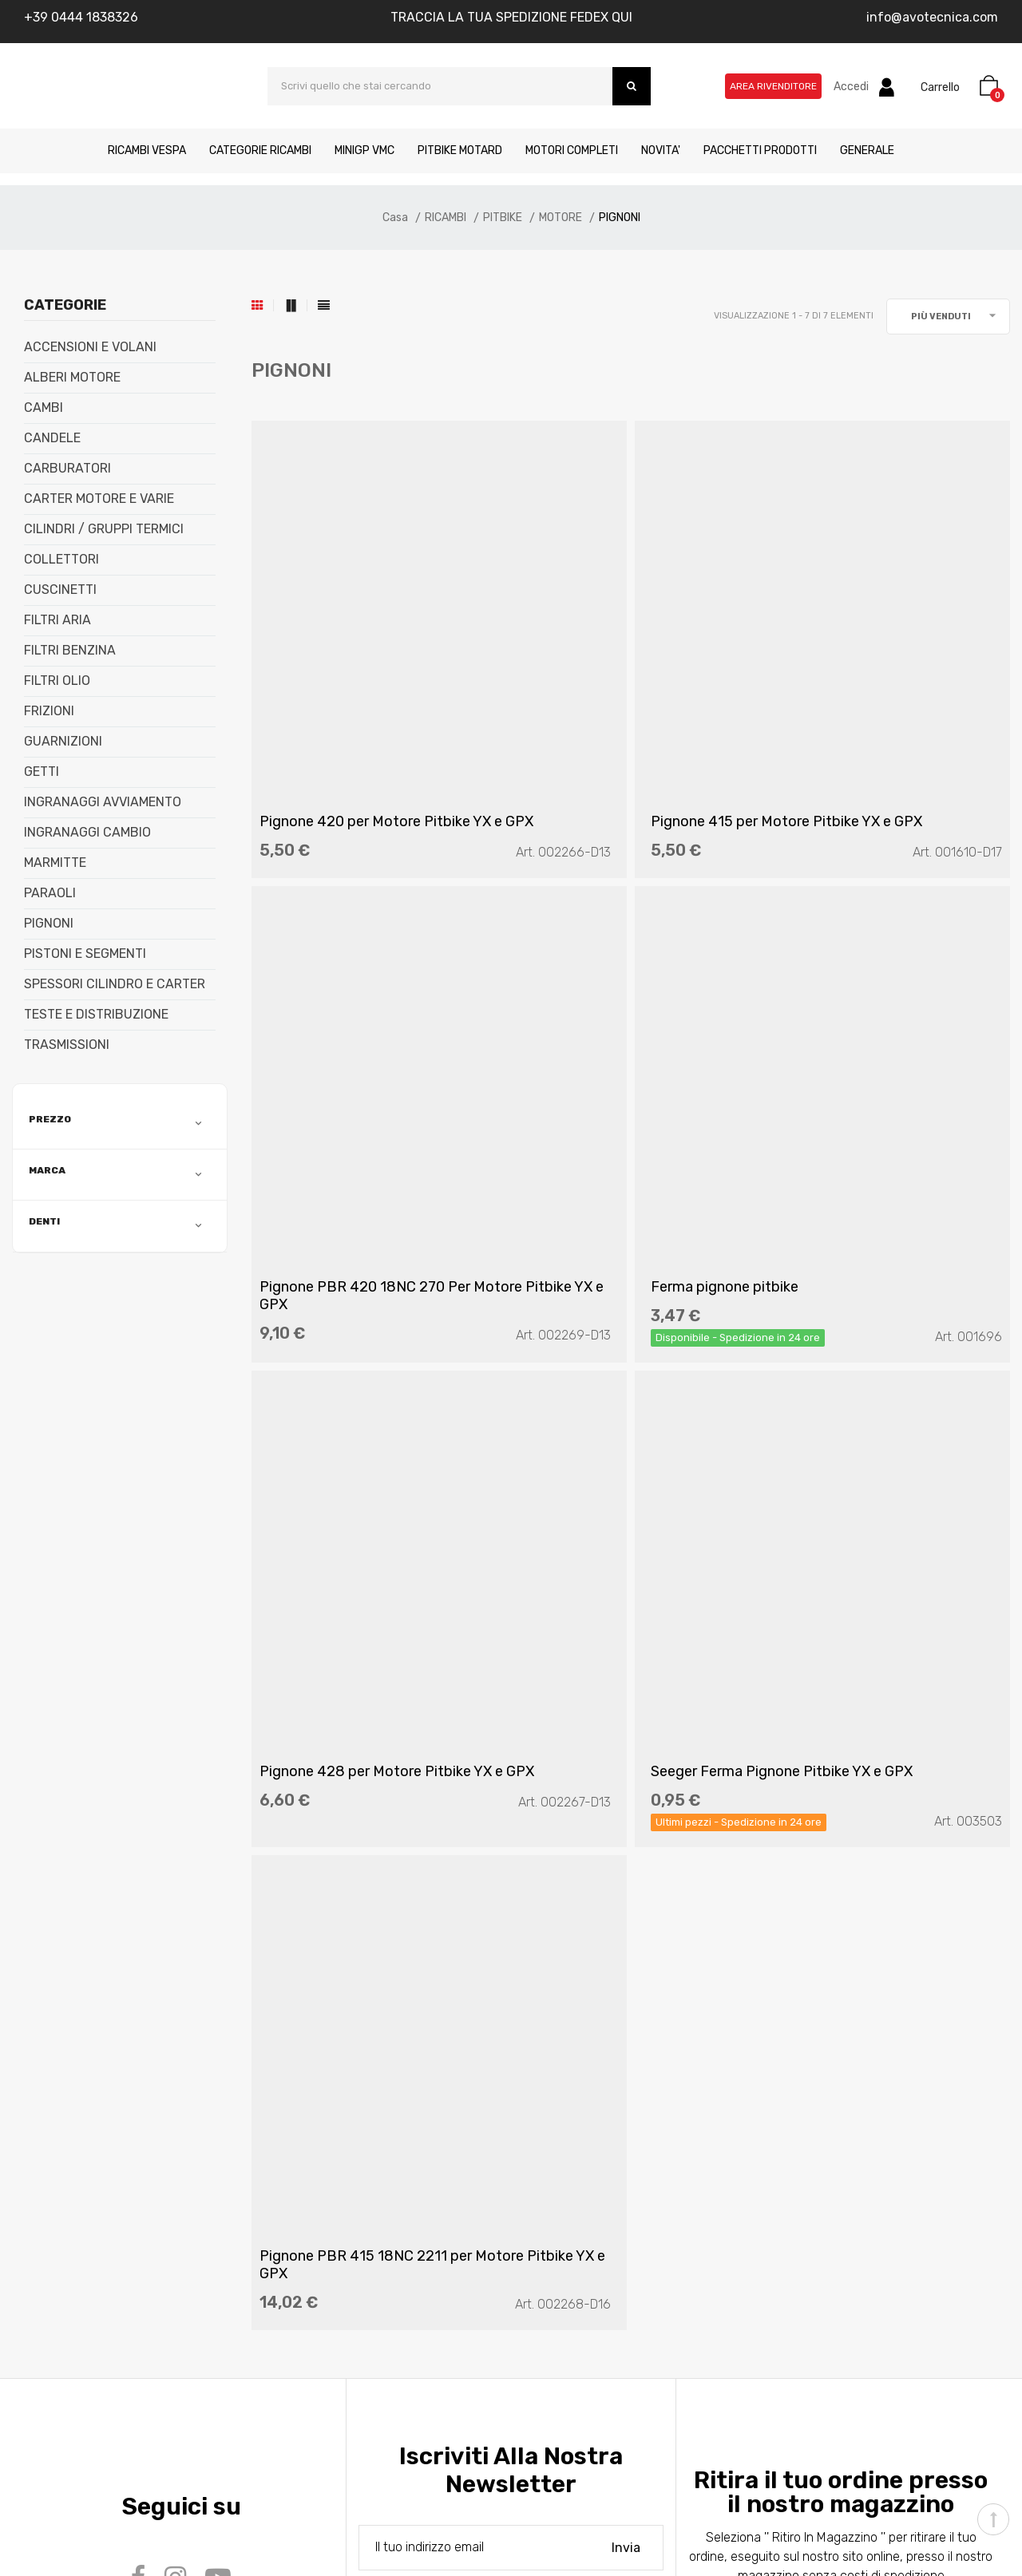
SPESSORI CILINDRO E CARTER (114, 984)
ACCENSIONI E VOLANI (90, 347)
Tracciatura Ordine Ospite (594, 2276)
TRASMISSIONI (66, 1045)
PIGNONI (48, 923)
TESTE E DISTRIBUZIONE (96, 1014)
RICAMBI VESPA (147, 150)
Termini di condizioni (347, 2190)
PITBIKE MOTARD (460, 150)
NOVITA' (660, 150)
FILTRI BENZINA (70, 650)
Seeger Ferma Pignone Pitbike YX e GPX (888, 1126)
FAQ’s (306, 2132)
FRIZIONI (49, 711)
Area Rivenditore (773, 86)
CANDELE (52, 438)
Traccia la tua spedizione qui (603, 2247)
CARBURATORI (67, 468)
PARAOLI (50, 893)
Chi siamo (87, 2132)
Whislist (544, 2190)
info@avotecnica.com (932, 17)
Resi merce (323, 2218)
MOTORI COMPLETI (571, 150)
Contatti (83, 2161)
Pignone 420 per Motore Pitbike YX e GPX (348, 736)
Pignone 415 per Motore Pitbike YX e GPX (608, 736)
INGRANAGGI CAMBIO (87, 832)
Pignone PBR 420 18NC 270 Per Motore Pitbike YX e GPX (882, 736)
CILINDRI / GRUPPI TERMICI (104, 529)
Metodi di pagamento (120, 2218)
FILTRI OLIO (57, 681)
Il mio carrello (559, 2161)
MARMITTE (55, 863)
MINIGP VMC (364, 150)
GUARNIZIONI (63, 741)
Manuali (81, 2190)
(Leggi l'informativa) (506, 1893)
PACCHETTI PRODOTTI (760, 150)
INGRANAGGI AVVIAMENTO (102, 802)
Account (547, 2132)
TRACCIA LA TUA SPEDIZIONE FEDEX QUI (511, 17)
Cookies (313, 2247)
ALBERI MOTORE (72, 377)
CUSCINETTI (60, 590)
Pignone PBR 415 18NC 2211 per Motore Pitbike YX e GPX (361, 1548)
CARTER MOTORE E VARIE (99, 499)
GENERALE (867, 150)
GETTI (41, 772)
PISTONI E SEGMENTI (85, 954)
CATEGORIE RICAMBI (260, 150)
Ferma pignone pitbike (341, 1117)
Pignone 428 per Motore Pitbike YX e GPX (610, 1126)
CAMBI (43, 408)
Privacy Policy (331, 2161)
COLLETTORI (61, 559)
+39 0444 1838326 (81, 17)
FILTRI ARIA (57, 620)
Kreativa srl (257, 2522)
